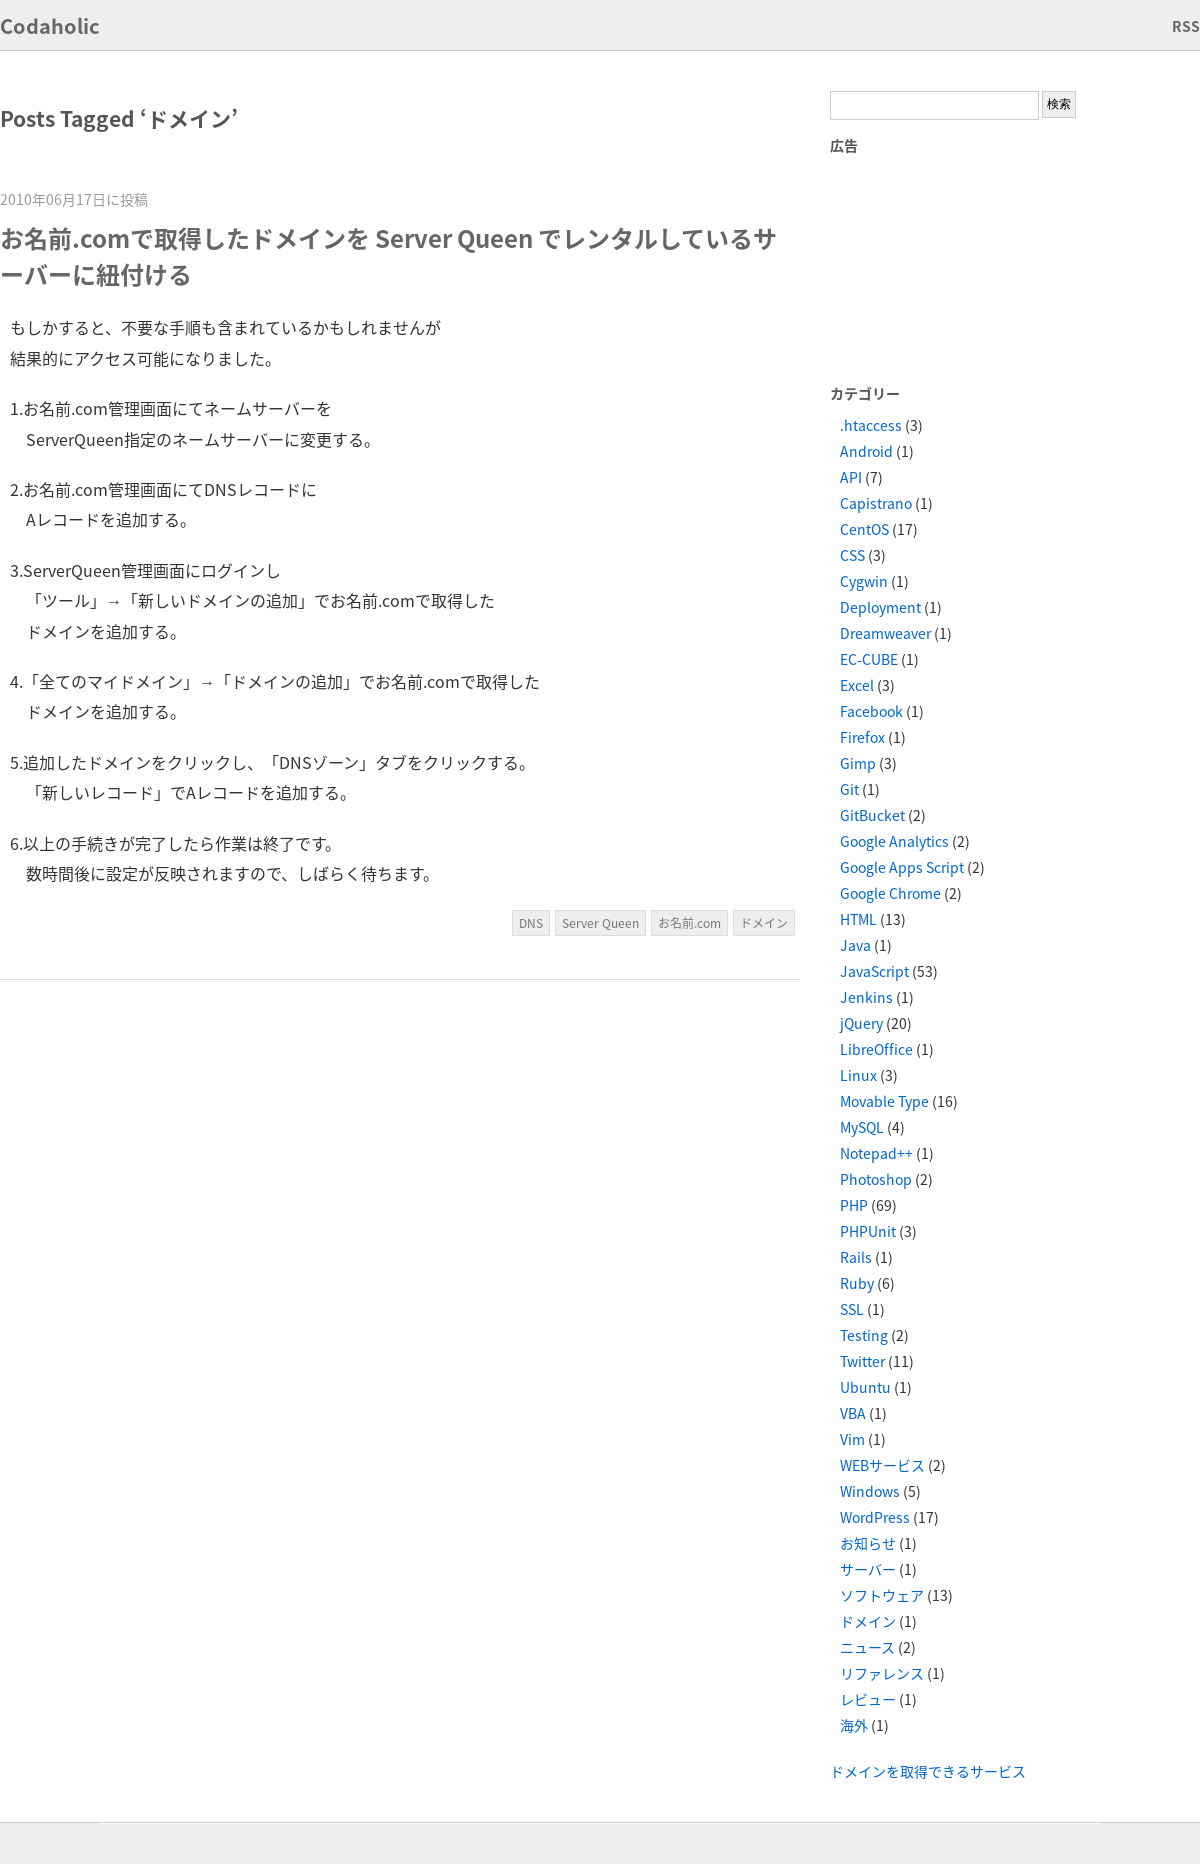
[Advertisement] (940, 268)
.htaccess (871, 425)
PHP (854, 1205)
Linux (858, 1075)
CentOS (864, 529)
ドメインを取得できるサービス (928, 1771)
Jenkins (866, 997)
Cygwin (864, 581)
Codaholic (50, 25)
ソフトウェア (882, 1595)
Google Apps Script (902, 867)
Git (849, 789)
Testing (864, 1335)
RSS (1186, 26)
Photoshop (876, 1179)
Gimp (858, 763)
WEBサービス (882, 1465)
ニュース (867, 1647)
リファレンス (882, 1673)
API (851, 477)
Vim (852, 1439)
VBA (853, 1413)
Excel (857, 685)
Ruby (857, 1283)
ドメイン (764, 923)
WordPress (875, 1517)
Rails (856, 1257)
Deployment (880, 607)
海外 (854, 1725)
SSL (852, 1309)
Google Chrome (890, 893)
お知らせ (868, 1543)
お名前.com (689, 923)
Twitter (862, 1361)
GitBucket (872, 815)
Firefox (862, 737)
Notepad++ (876, 1153)
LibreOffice (876, 1049)
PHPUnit (868, 1231)
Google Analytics (894, 841)
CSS (852, 555)
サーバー (868, 1569)
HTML (858, 919)
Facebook (871, 711)
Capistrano (876, 503)
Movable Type (884, 1101)
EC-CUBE (869, 659)
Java (855, 945)
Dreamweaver (885, 633)
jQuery (861, 1023)
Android (866, 451)
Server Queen (600, 923)
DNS (531, 923)
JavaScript (874, 971)
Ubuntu (865, 1387)
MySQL (862, 1127)
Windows (870, 1491)
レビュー (868, 1699)
